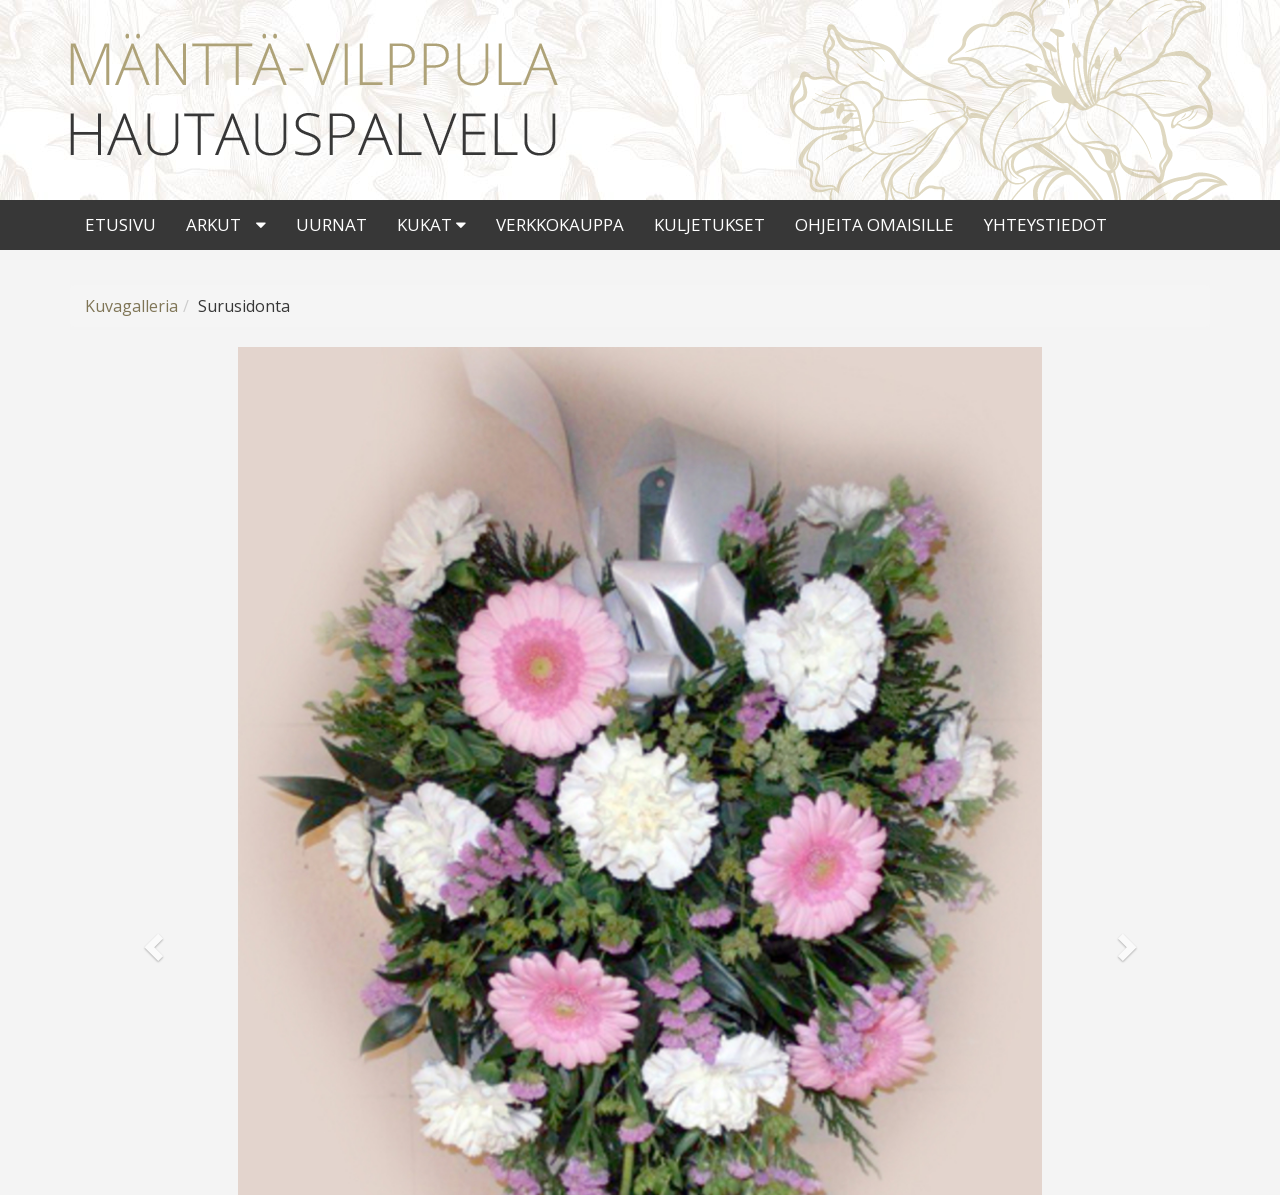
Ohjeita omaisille (874, 224)
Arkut (213, 224)
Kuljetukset (709, 224)
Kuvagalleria (131, 306)
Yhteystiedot (1045, 224)
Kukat (431, 224)
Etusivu (120, 224)
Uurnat (331, 224)
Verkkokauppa (560, 224)
